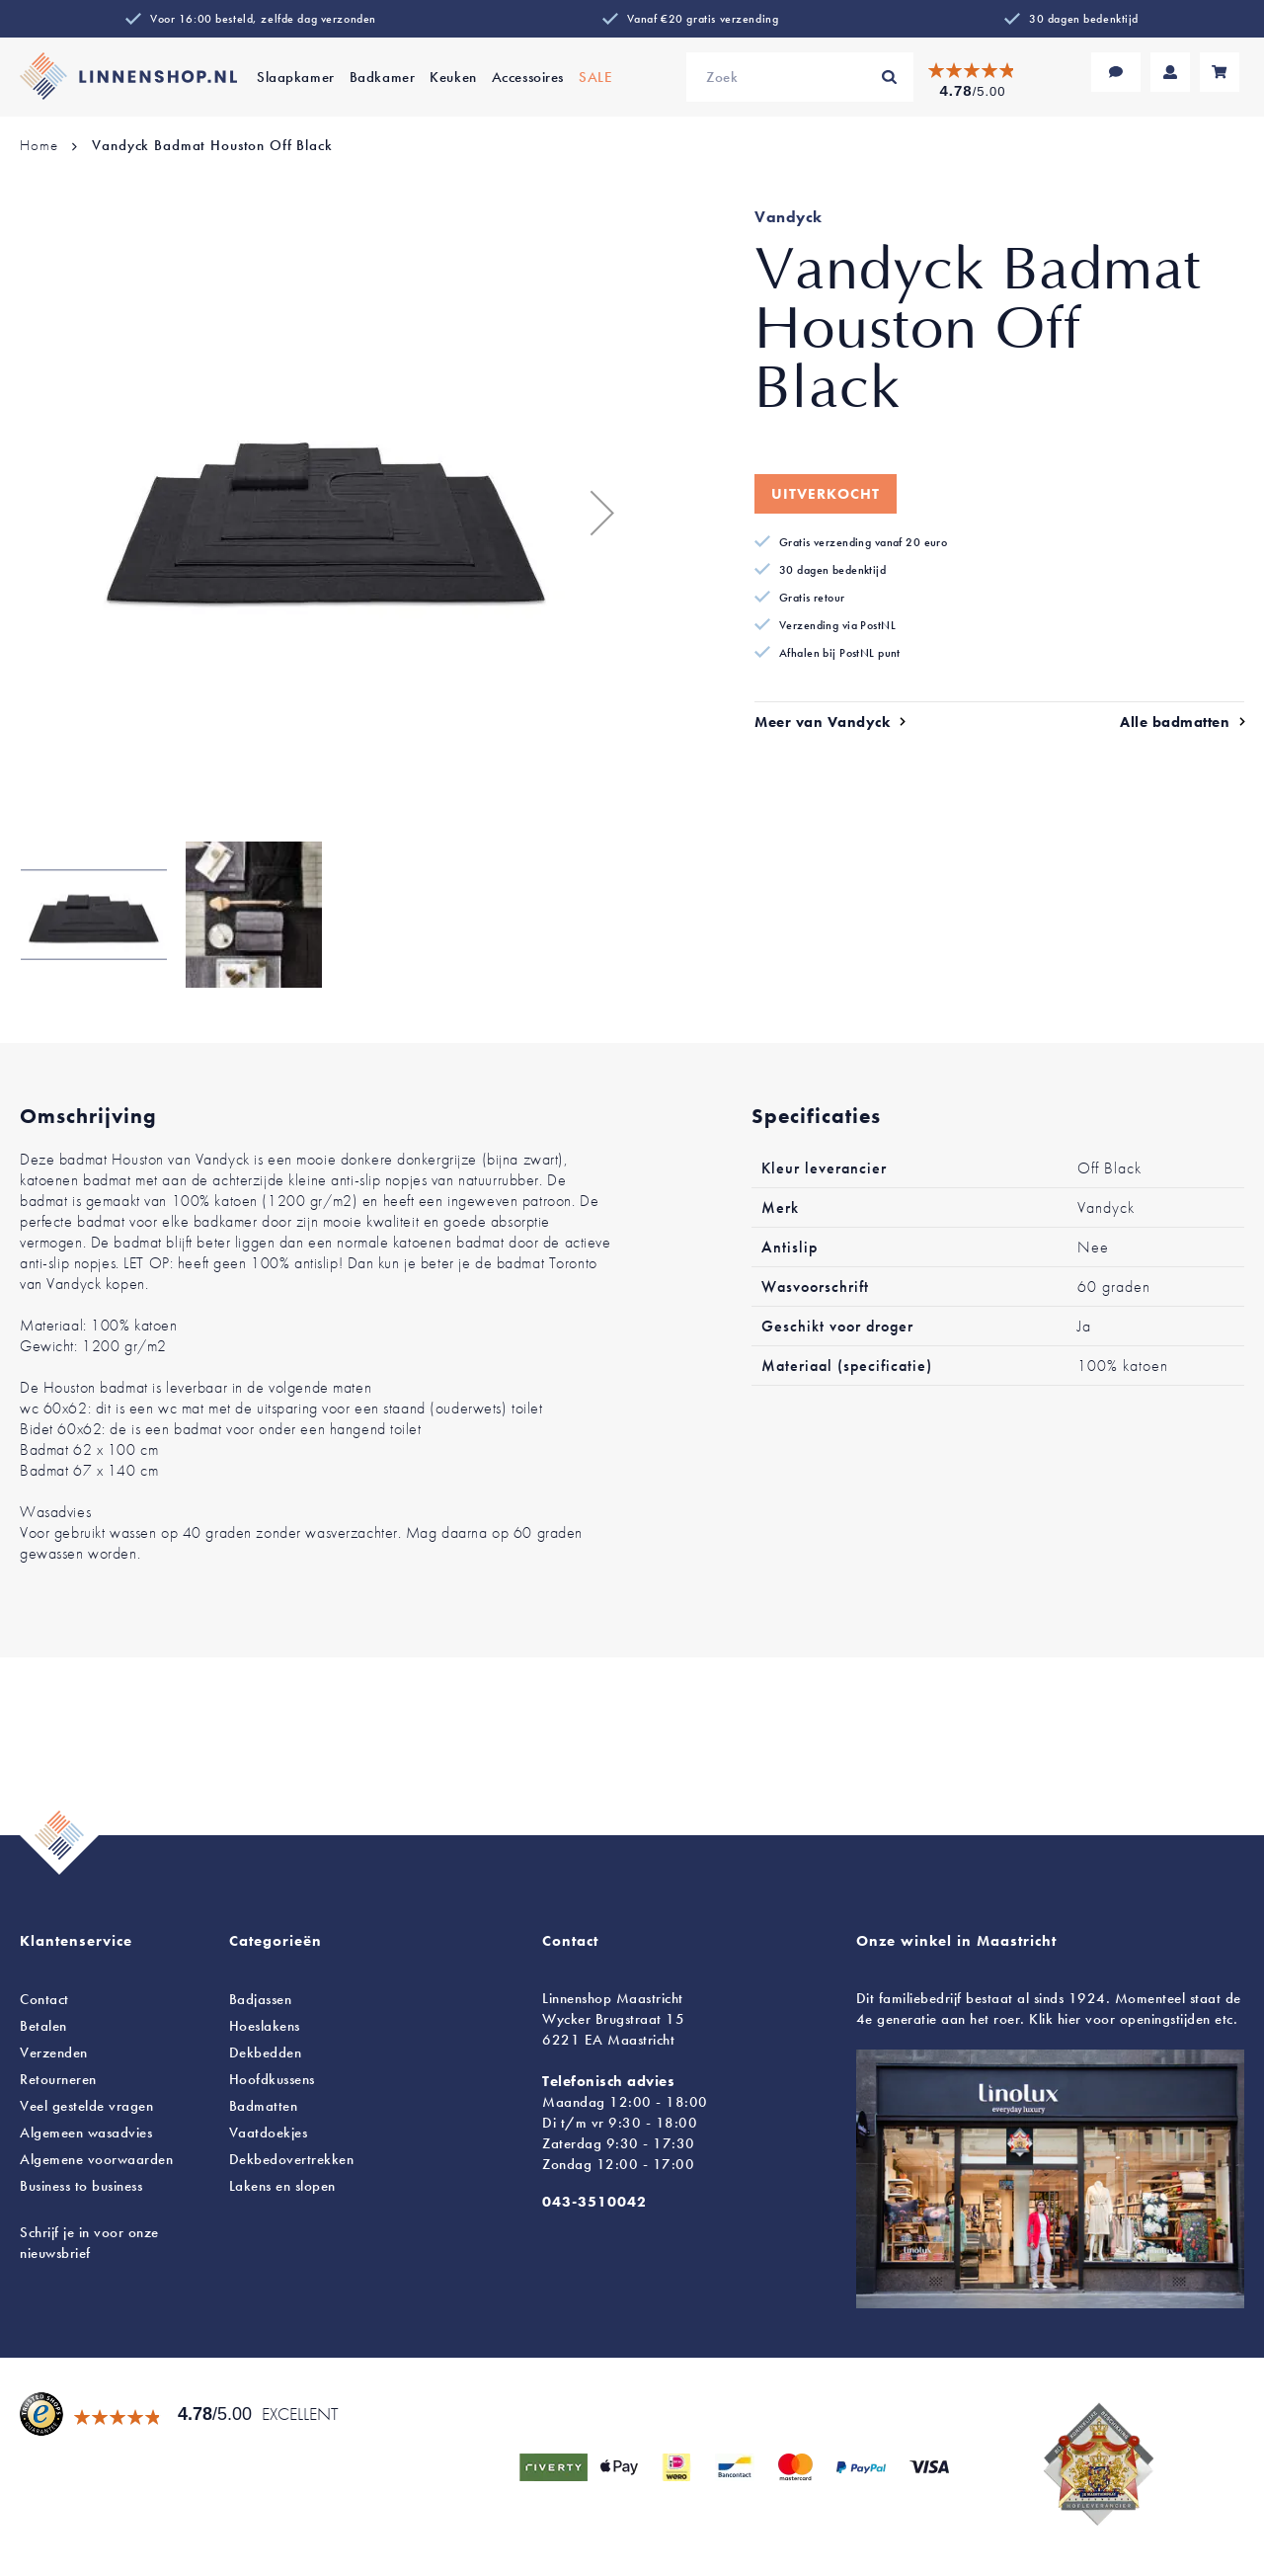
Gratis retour (812, 597)
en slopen (282, 2186)
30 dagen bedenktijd (1084, 19)
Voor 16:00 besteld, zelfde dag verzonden (263, 19)
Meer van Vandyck (822, 722)
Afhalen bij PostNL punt (840, 653)
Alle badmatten (1174, 722)
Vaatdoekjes (268, 2132)
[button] (592, 512)
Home (38, 145)
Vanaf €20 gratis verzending (702, 19)
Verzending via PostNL (837, 625)
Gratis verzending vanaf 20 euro (863, 542)
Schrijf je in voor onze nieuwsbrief (89, 2242)
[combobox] (799, 77)
